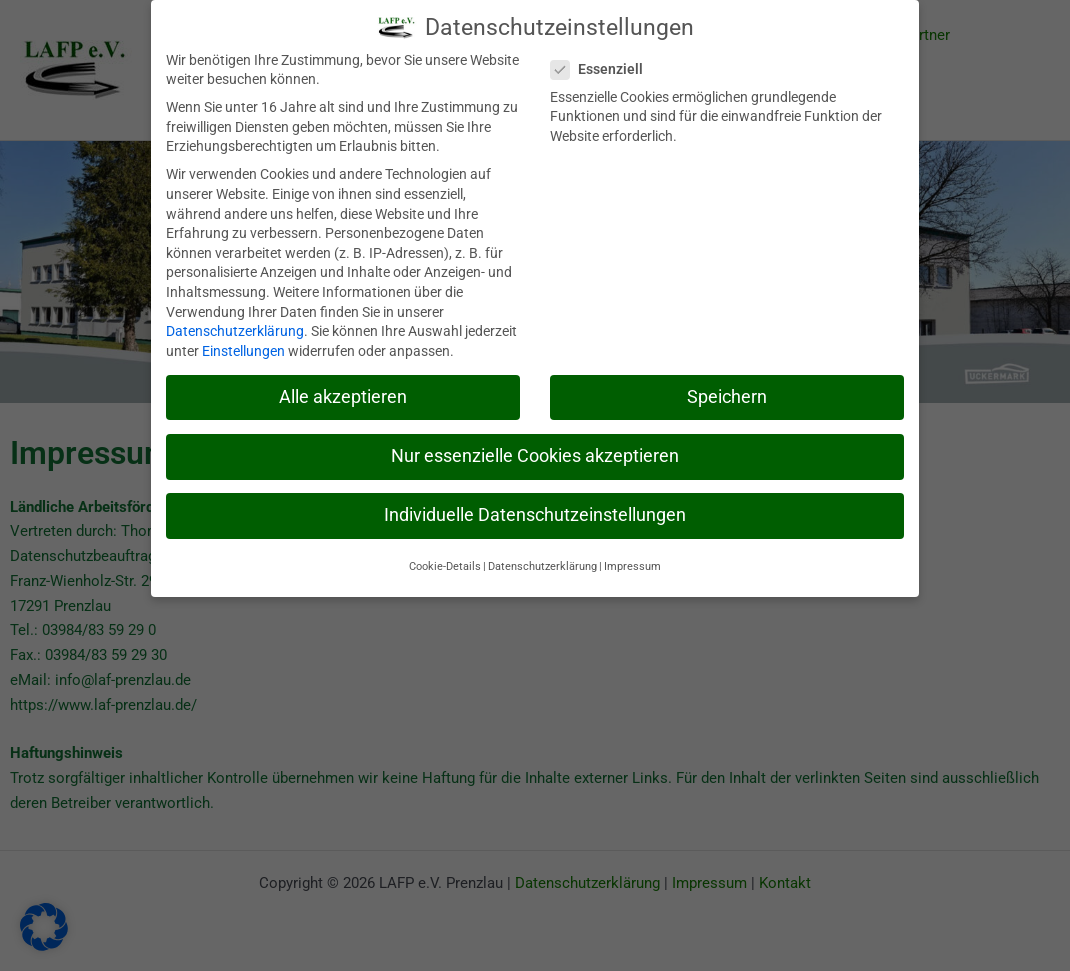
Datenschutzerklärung (235, 328)
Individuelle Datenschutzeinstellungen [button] (535, 512)
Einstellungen (243, 347)
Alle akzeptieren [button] (343, 393)
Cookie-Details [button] (445, 563)
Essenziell (603, 66)
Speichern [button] (727, 393)
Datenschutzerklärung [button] (542, 563)
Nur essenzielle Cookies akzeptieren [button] (535, 452)
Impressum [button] (632, 563)
